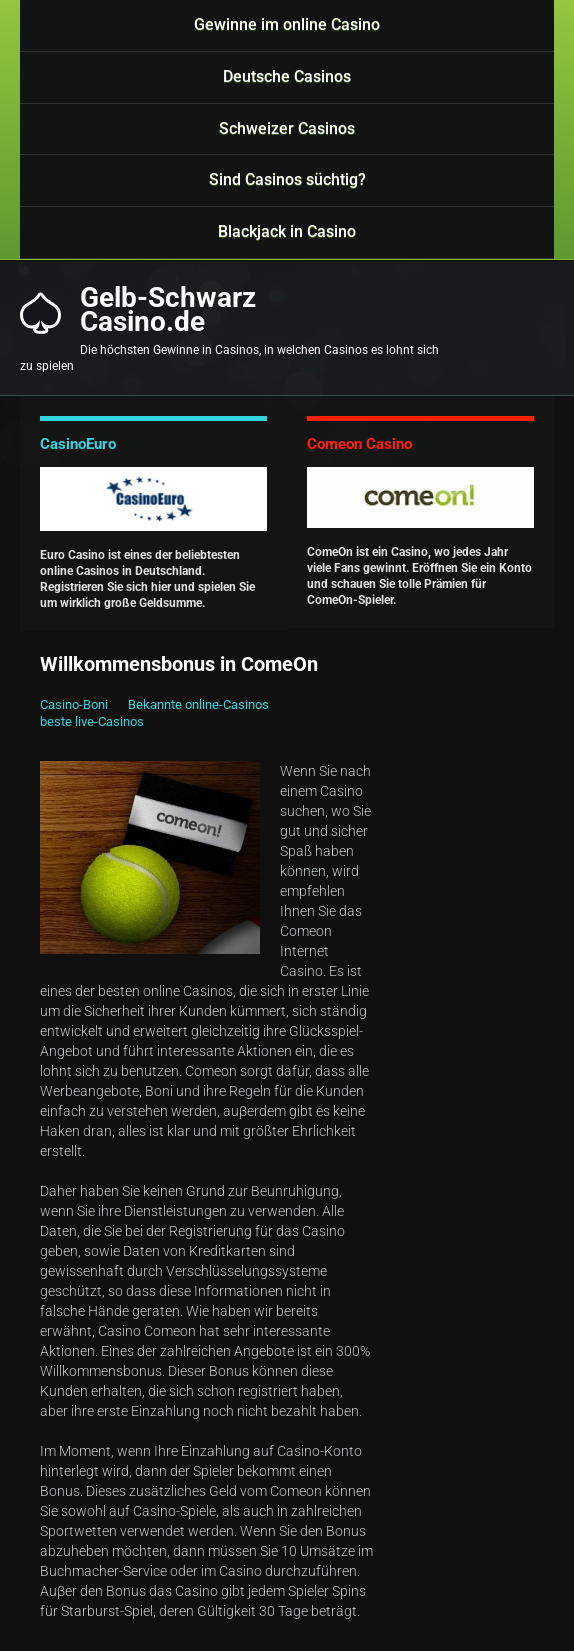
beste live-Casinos (92, 721)
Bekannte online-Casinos (198, 704)
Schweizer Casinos (287, 128)
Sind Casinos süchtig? (287, 179)
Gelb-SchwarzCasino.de (168, 310)
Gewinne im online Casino (287, 24)
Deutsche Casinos (287, 76)
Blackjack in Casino (287, 231)
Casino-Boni (74, 704)
